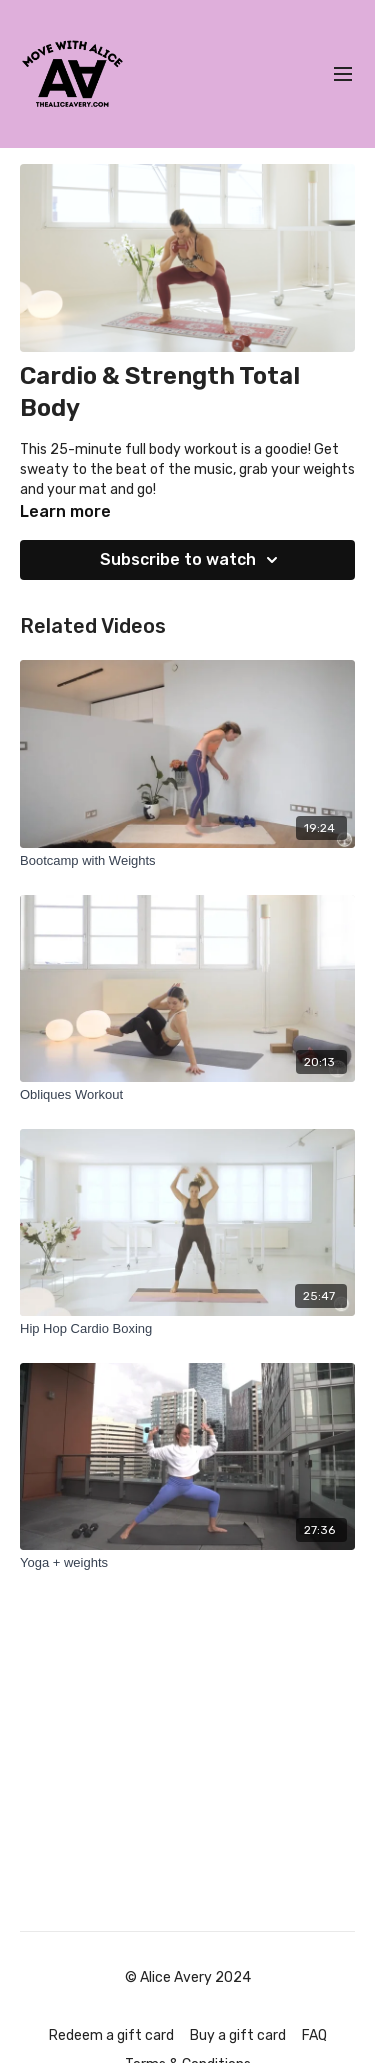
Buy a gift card (238, 2035)
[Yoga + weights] (187, 1563)
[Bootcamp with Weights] (187, 861)
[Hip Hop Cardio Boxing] (187, 1329)
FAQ (314, 2035)
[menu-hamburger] (343, 74)
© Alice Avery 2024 (188, 1978)
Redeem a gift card (111, 2035)
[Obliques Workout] (187, 1095)
